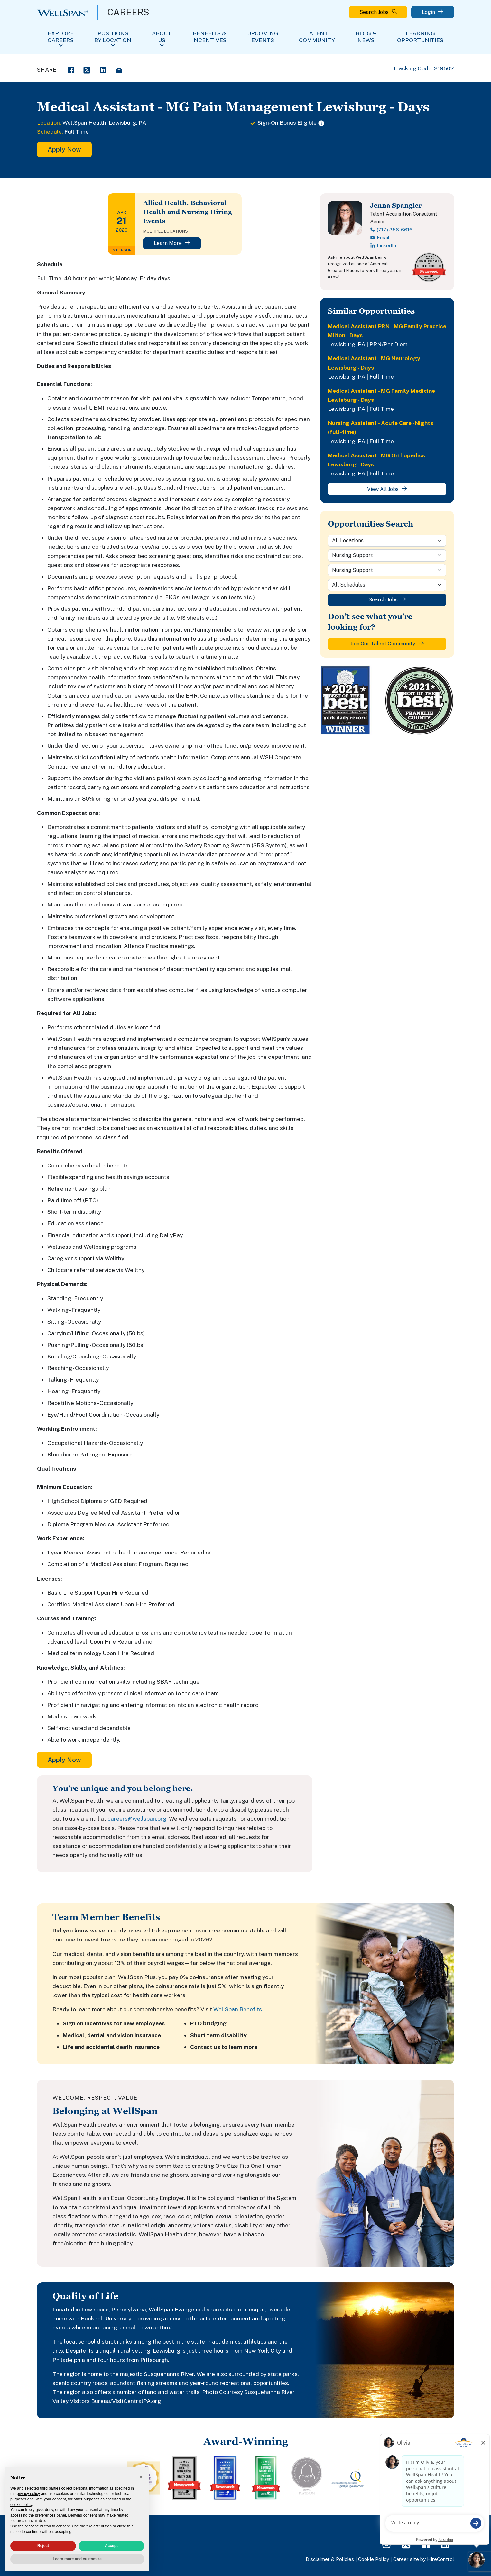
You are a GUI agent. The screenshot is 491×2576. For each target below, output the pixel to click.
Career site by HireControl (423, 2559)
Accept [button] (111, 2546)
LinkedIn (383, 245)
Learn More (172, 243)
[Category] (387, 555)
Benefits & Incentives (209, 36)
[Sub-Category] (387, 570)
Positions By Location (112, 36)
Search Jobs (378, 12)
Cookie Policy (373, 2559)
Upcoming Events (262, 36)
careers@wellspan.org (136, 1818)
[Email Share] (119, 69)
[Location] (387, 541)
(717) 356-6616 (391, 229)
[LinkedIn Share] (103, 69)
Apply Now (64, 149)
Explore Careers (61, 36)
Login (432, 12)
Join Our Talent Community (387, 644)
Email (379, 237)
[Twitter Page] (406, 2544)
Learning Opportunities (420, 36)
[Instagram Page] (386, 2544)
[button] (141, 2477)
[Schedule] (387, 585)
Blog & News (366, 36)
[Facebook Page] (426, 2544)
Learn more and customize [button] (77, 2559)
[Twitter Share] (87, 69)
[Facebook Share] (71, 69)
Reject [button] (43, 2546)
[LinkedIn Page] (445, 2544)
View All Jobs (387, 489)
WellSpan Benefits (237, 2009)
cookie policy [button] (21, 2504)
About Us (161, 36)
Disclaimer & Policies (330, 2559)
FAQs (408, 2527)
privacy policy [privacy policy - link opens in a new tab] (28, 2493)
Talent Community (317, 36)
